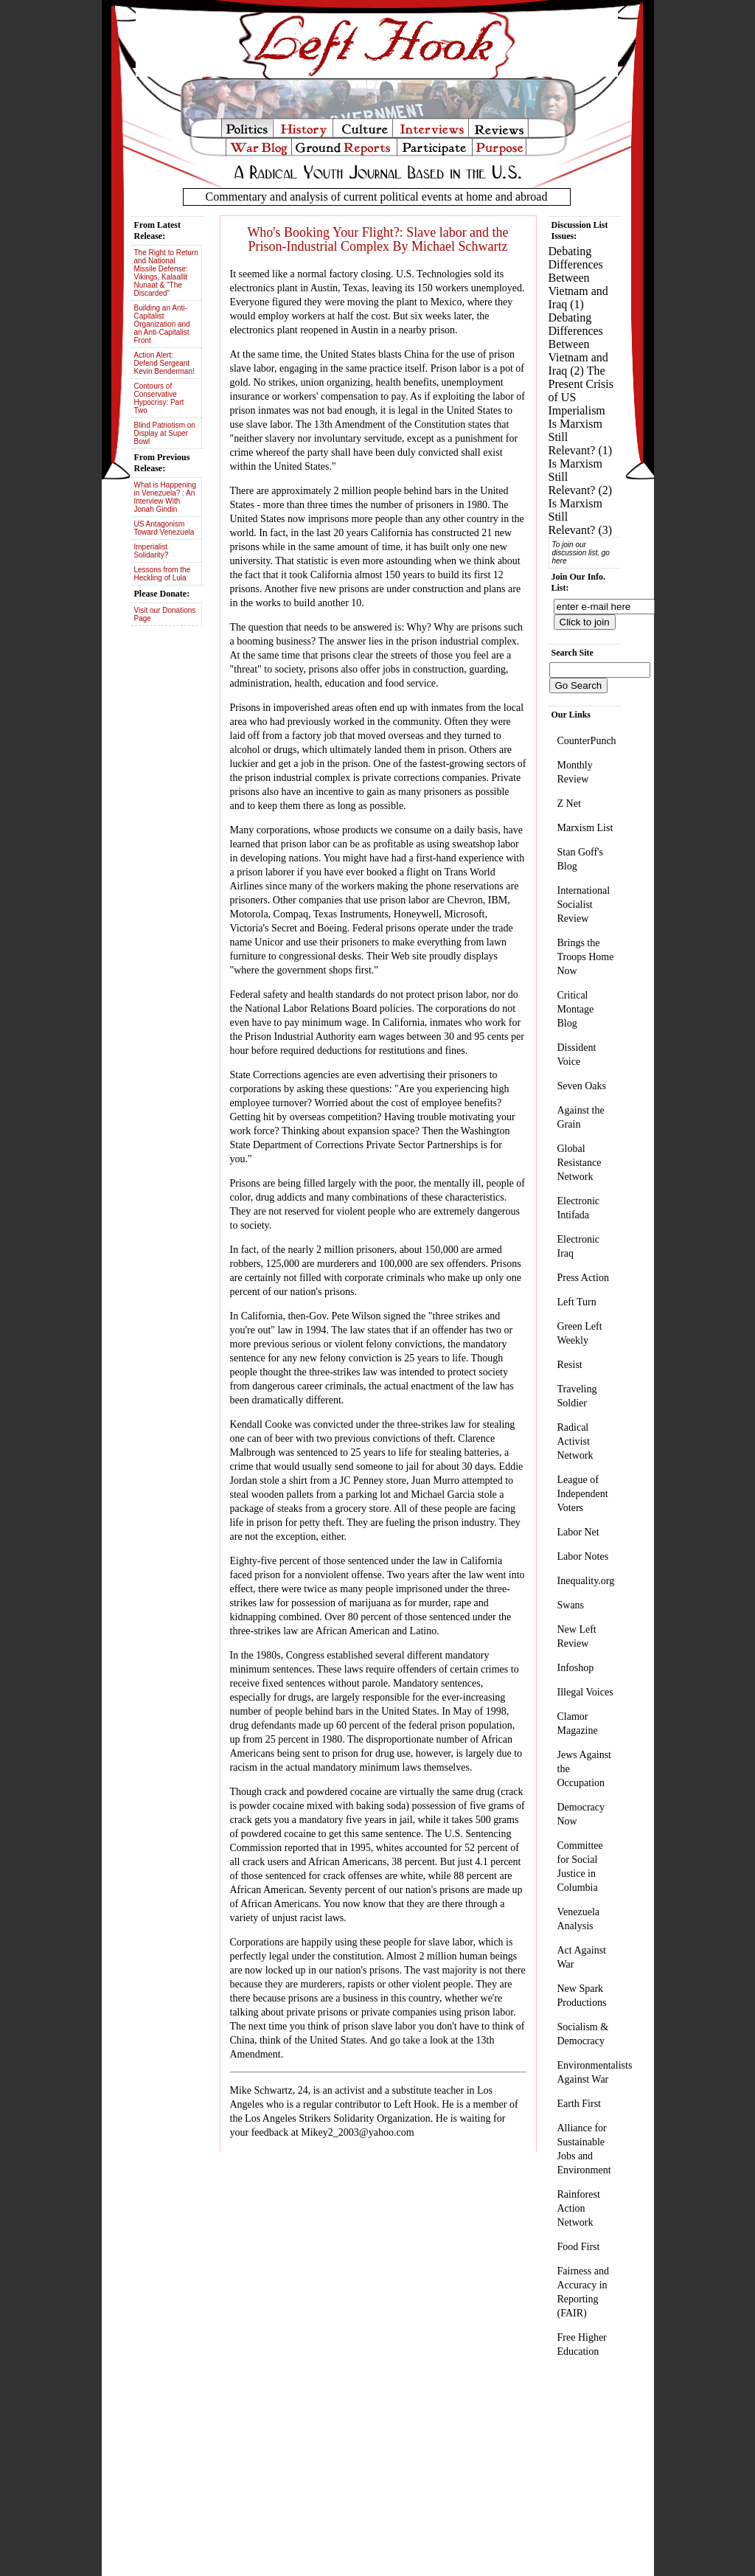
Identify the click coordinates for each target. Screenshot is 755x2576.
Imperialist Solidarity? (151, 551)
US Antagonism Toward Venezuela (164, 528)
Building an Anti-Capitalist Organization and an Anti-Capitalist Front (162, 324)
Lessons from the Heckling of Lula (162, 574)
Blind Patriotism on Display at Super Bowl (164, 433)
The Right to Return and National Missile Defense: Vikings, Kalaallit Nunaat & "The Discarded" (166, 273)
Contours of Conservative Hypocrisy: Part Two (159, 398)
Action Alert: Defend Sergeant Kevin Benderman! (164, 363)
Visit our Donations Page (165, 614)
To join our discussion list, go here (581, 553)
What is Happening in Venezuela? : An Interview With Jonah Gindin (165, 497)
